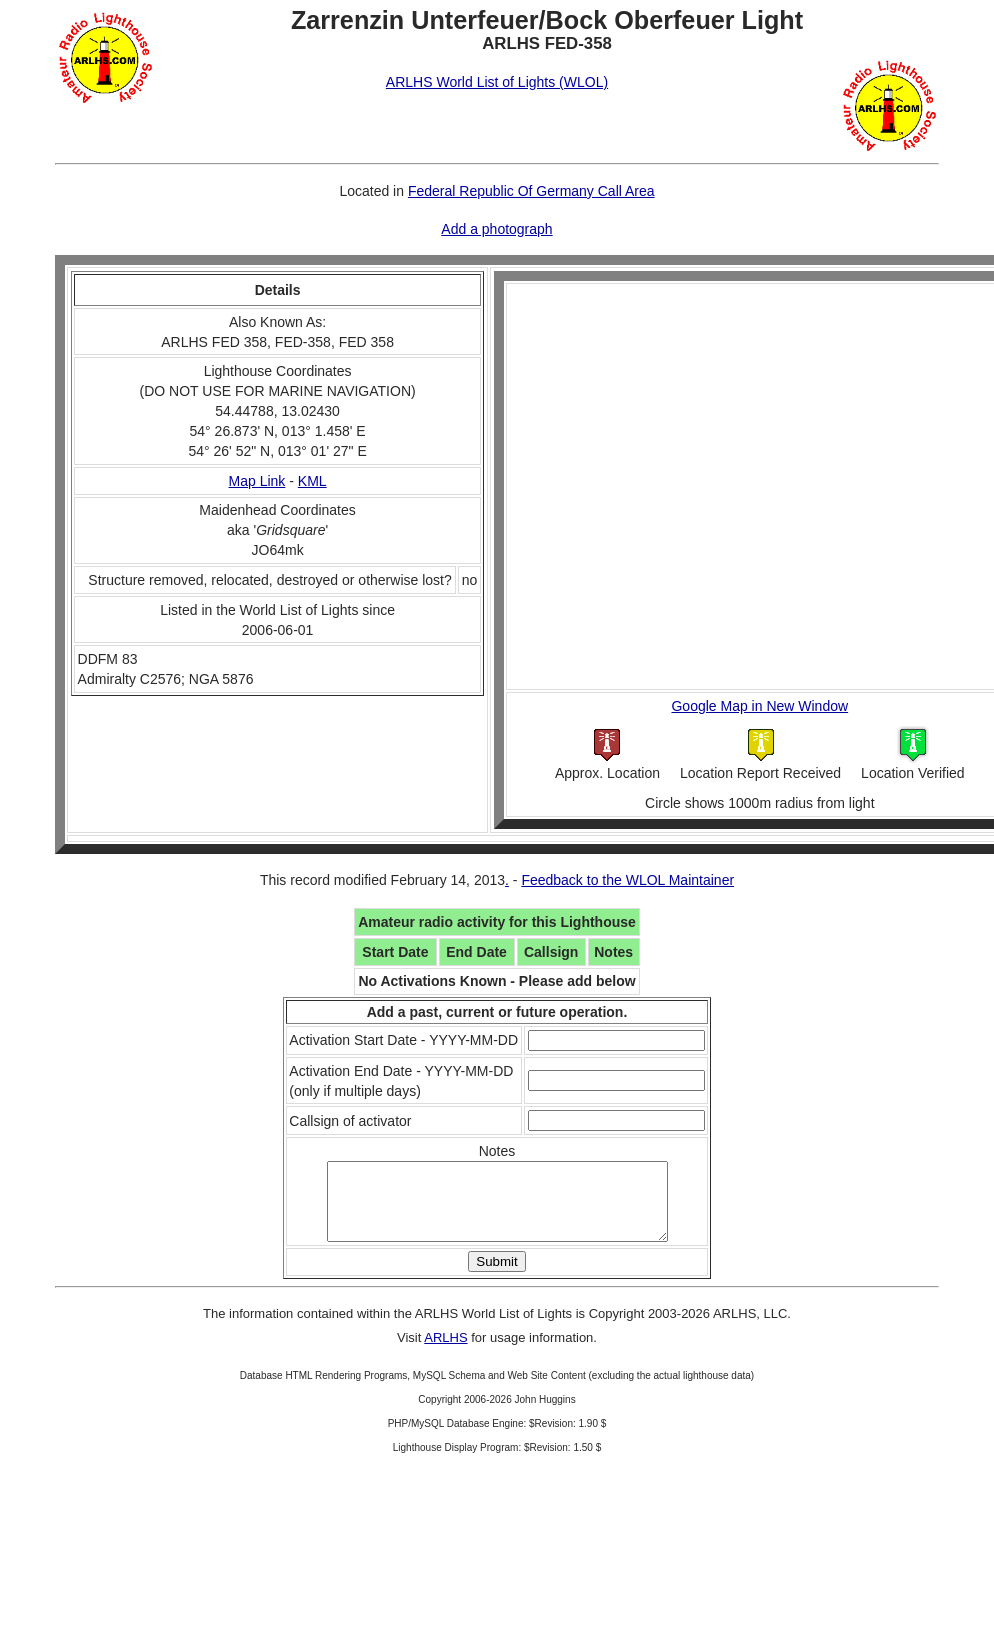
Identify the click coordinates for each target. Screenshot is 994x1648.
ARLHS (445, 1352)
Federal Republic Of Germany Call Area (531, 191)
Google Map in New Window (759, 706)
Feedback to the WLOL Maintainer (627, 880)
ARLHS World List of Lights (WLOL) (497, 82)
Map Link (257, 481)
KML (312, 481)
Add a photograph (496, 229)
